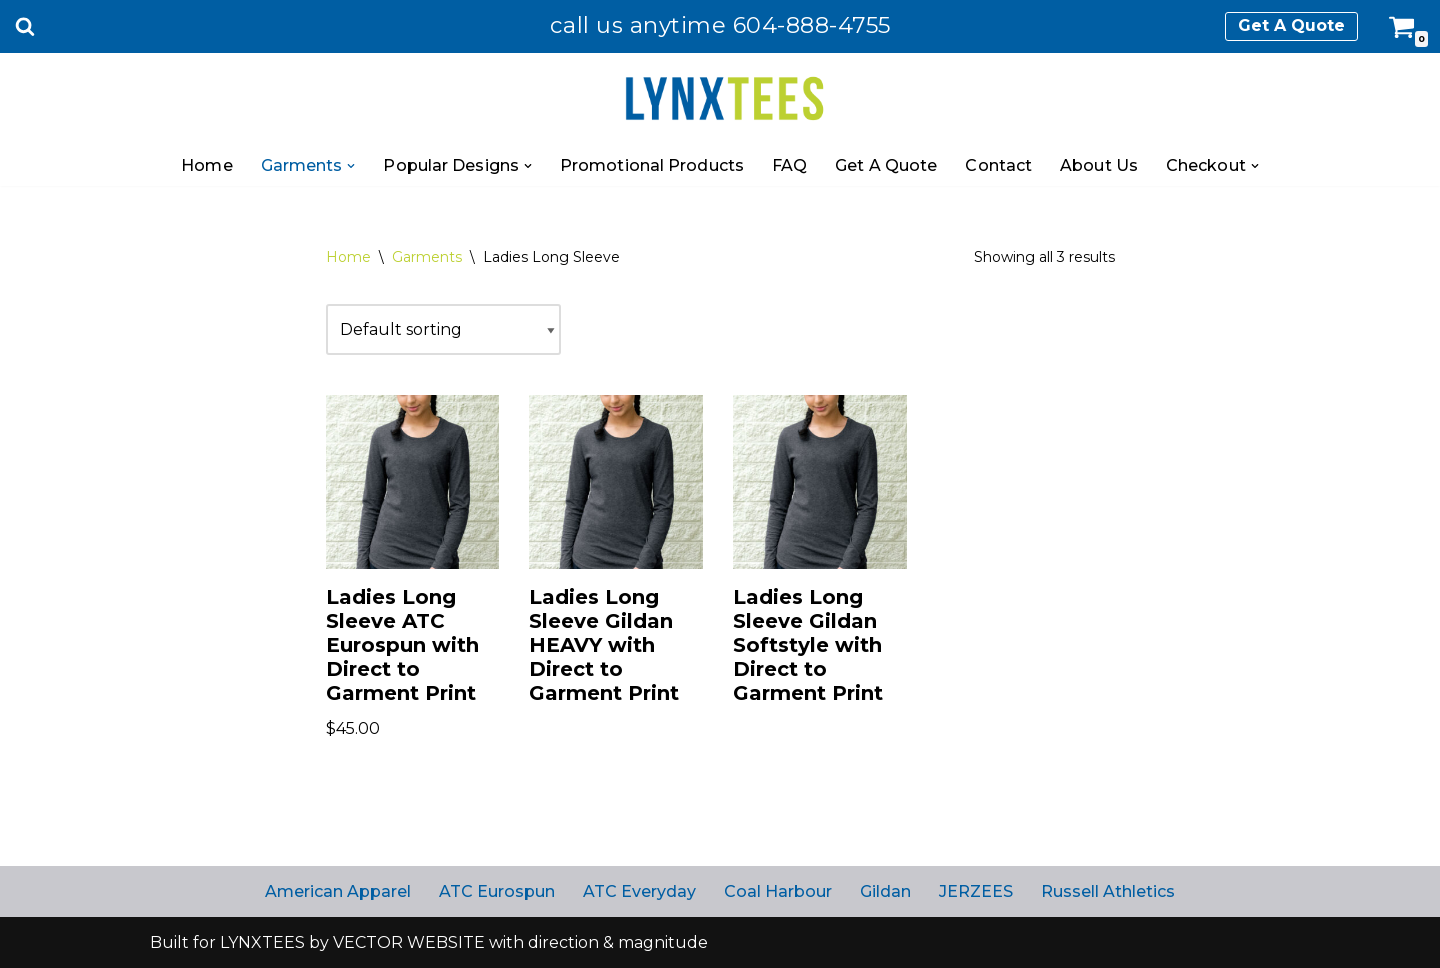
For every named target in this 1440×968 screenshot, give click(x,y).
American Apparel (338, 891)
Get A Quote (1291, 25)
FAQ (789, 165)
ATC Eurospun (497, 891)
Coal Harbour (778, 891)
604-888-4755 (812, 25)
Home (206, 165)
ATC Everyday (639, 891)
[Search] (25, 26)
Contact (998, 165)
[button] (351, 166)
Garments (427, 257)
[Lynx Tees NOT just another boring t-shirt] (720, 99)
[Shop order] (443, 329)
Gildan (885, 891)
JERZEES (976, 891)
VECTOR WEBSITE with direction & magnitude (520, 942)
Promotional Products (652, 165)
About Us (1099, 165)
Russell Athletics (1108, 891)
